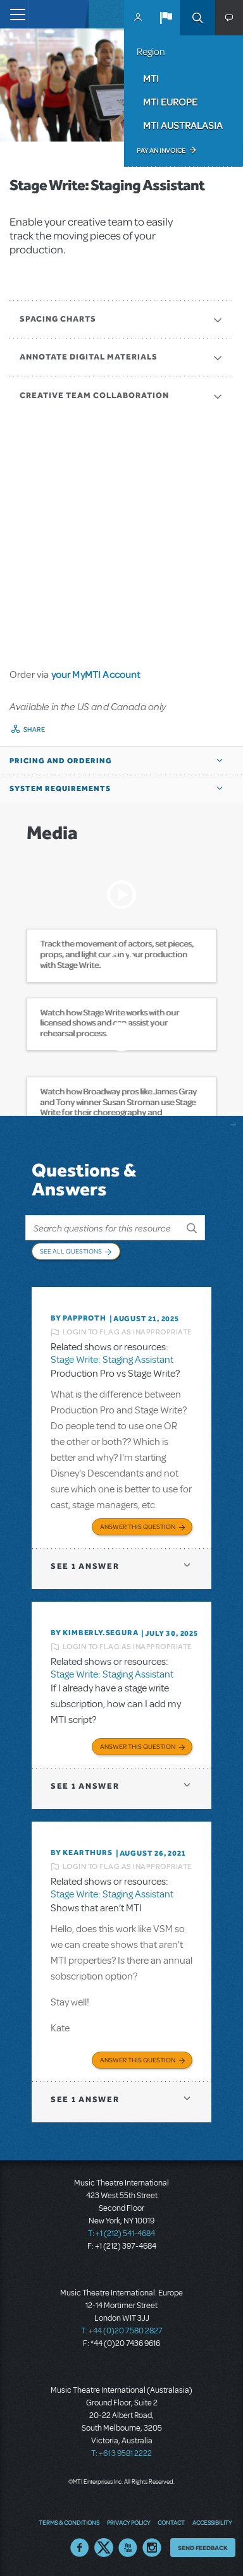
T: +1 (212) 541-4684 (121, 2233)
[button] (166, 17)
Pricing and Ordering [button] (60, 760)
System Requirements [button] (60, 788)
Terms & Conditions (69, 2522)
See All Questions (71, 1251)
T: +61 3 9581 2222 (121, 2453)
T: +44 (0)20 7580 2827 (122, 2331)
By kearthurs (82, 1852)
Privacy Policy (128, 2522)
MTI (151, 78)
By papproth (78, 1318)
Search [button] (197, 17)
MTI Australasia (183, 125)
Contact (171, 2522)
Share (34, 729)
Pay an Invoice (161, 150)
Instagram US (151, 2547)
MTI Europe (170, 101)
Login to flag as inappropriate (127, 1332)
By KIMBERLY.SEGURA (94, 1632)
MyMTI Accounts (138, 17)
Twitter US (103, 2547)
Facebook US (79, 2547)
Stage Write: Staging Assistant (112, 1359)
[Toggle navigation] (14, 14)
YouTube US (127, 2547)
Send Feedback (203, 2547)
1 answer (85, 1566)
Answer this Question (137, 1526)
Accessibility (212, 2522)
